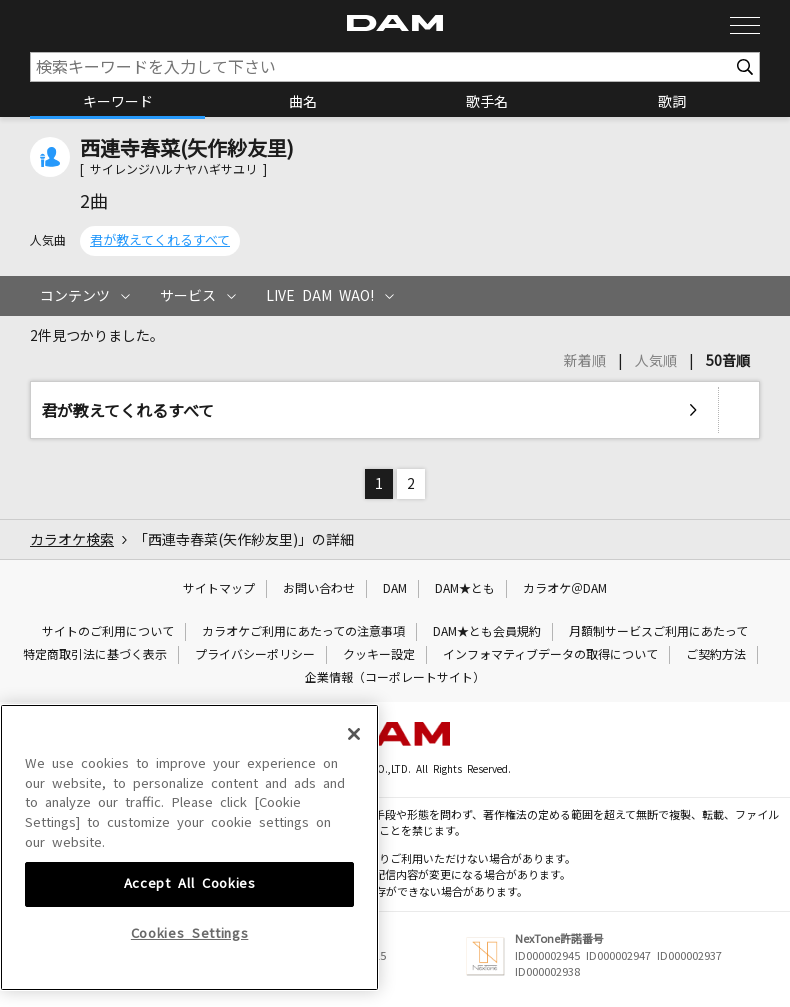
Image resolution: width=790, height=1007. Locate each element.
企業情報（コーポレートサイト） (395, 678)
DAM (395, 589)
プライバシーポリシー (255, 655)
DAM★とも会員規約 (487, 632)
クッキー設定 (379, 655)
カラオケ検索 (72, 540)
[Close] (354, 886)
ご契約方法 (716, 655)
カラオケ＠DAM (565, 589)
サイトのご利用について (108, 632)
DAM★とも (465, 589)
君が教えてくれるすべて (160, 240)
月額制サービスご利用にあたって (658, 632)
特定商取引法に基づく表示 (95, 655)
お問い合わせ (319, 589)
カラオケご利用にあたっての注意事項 (303, 632)
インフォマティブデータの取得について (550, 655)
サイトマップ (219, 589)
